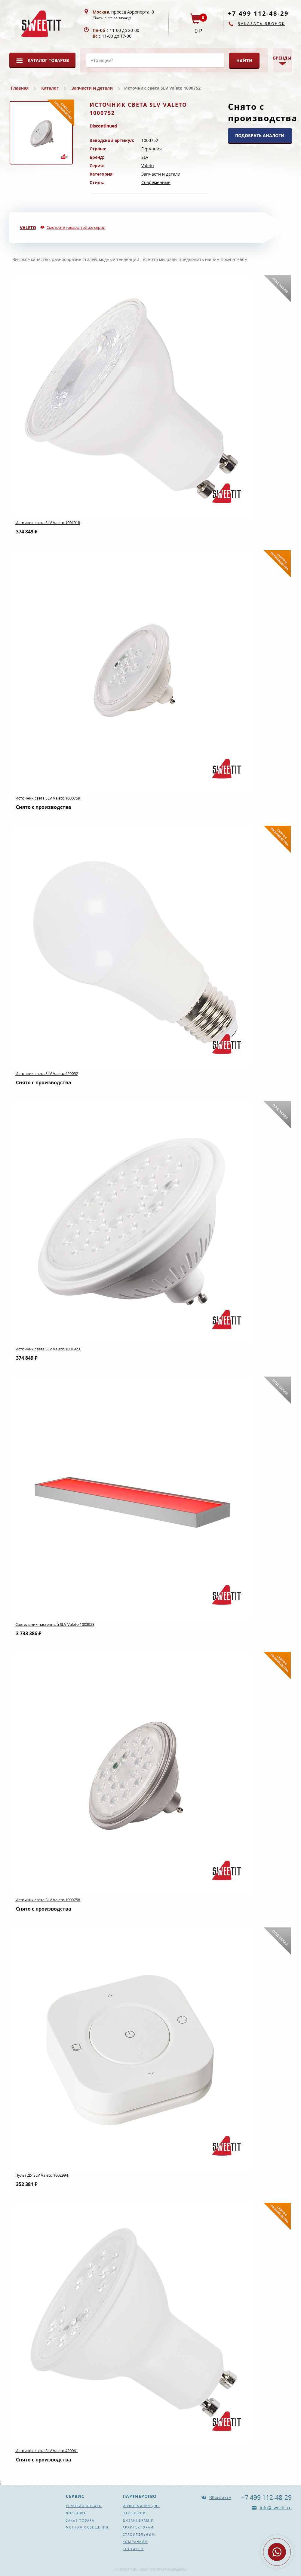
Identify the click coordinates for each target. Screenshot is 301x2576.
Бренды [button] (282, 58)
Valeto (147, 165)
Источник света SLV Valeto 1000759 (47, 798)
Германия (151, 149)
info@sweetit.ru (275, 2507)
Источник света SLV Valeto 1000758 (47, 1899)
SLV (144, 157)
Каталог (50, 88)
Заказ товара (80, 2520)
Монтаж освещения (87, 2527)
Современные (155, 182)
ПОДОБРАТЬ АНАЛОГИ (259, 135)
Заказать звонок (261, 23)
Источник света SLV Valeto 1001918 (47, 522)
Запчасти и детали (92, 88)
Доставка (76, 2513)
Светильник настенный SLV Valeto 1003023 (54, 1624)
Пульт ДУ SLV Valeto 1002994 (41, 2175)
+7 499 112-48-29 (258, 13)
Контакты (133, 2549)
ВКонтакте (220, 2497)
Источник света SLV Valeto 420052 (46, 1073)
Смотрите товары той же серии (76, 227)
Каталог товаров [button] (48, 60)
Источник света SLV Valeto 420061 (46, 2450)
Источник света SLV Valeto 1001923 (47, 1349)
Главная (20, 88)
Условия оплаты (84, 2506)
